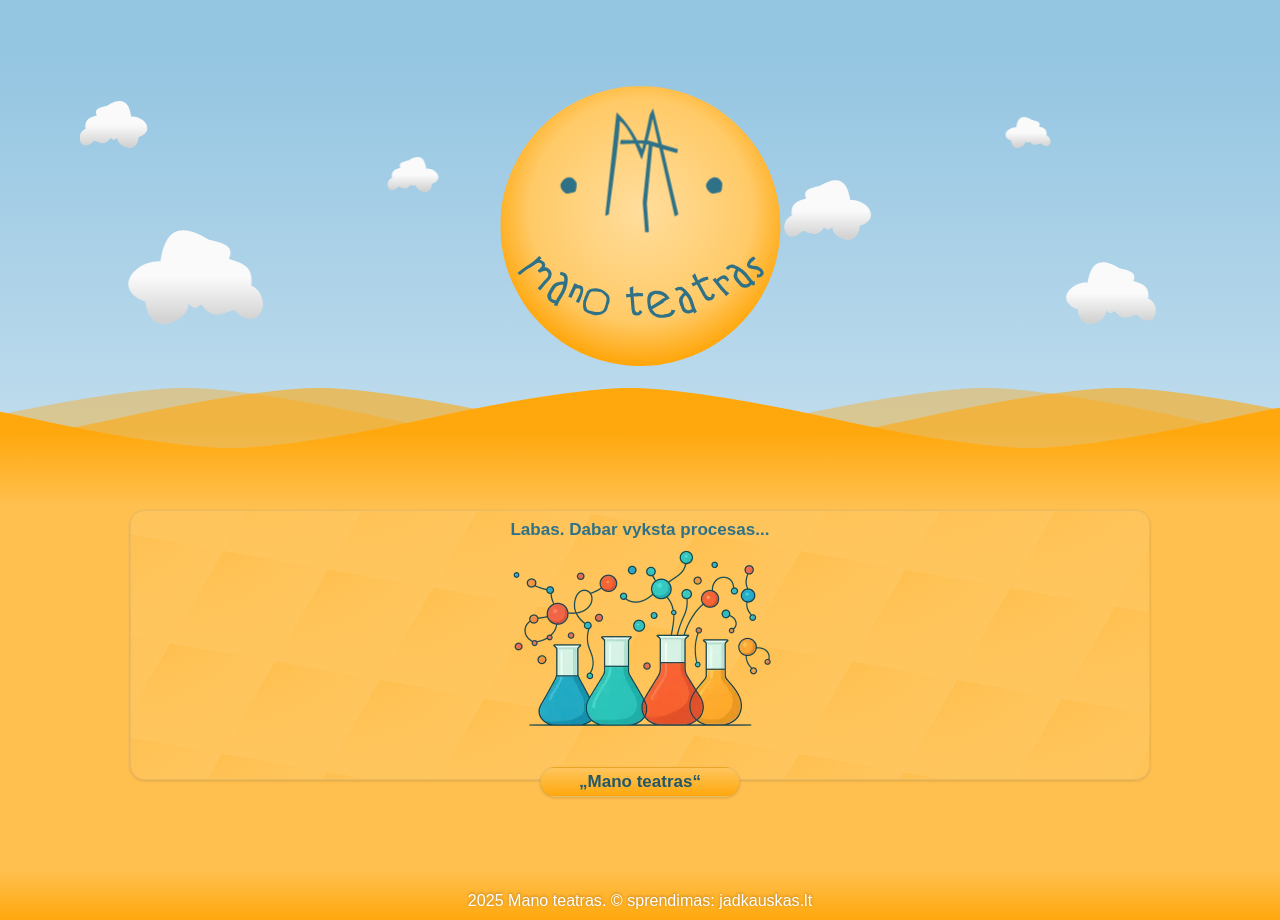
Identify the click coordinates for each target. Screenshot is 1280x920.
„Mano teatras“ (640, 781)
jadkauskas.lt (765, 900)
